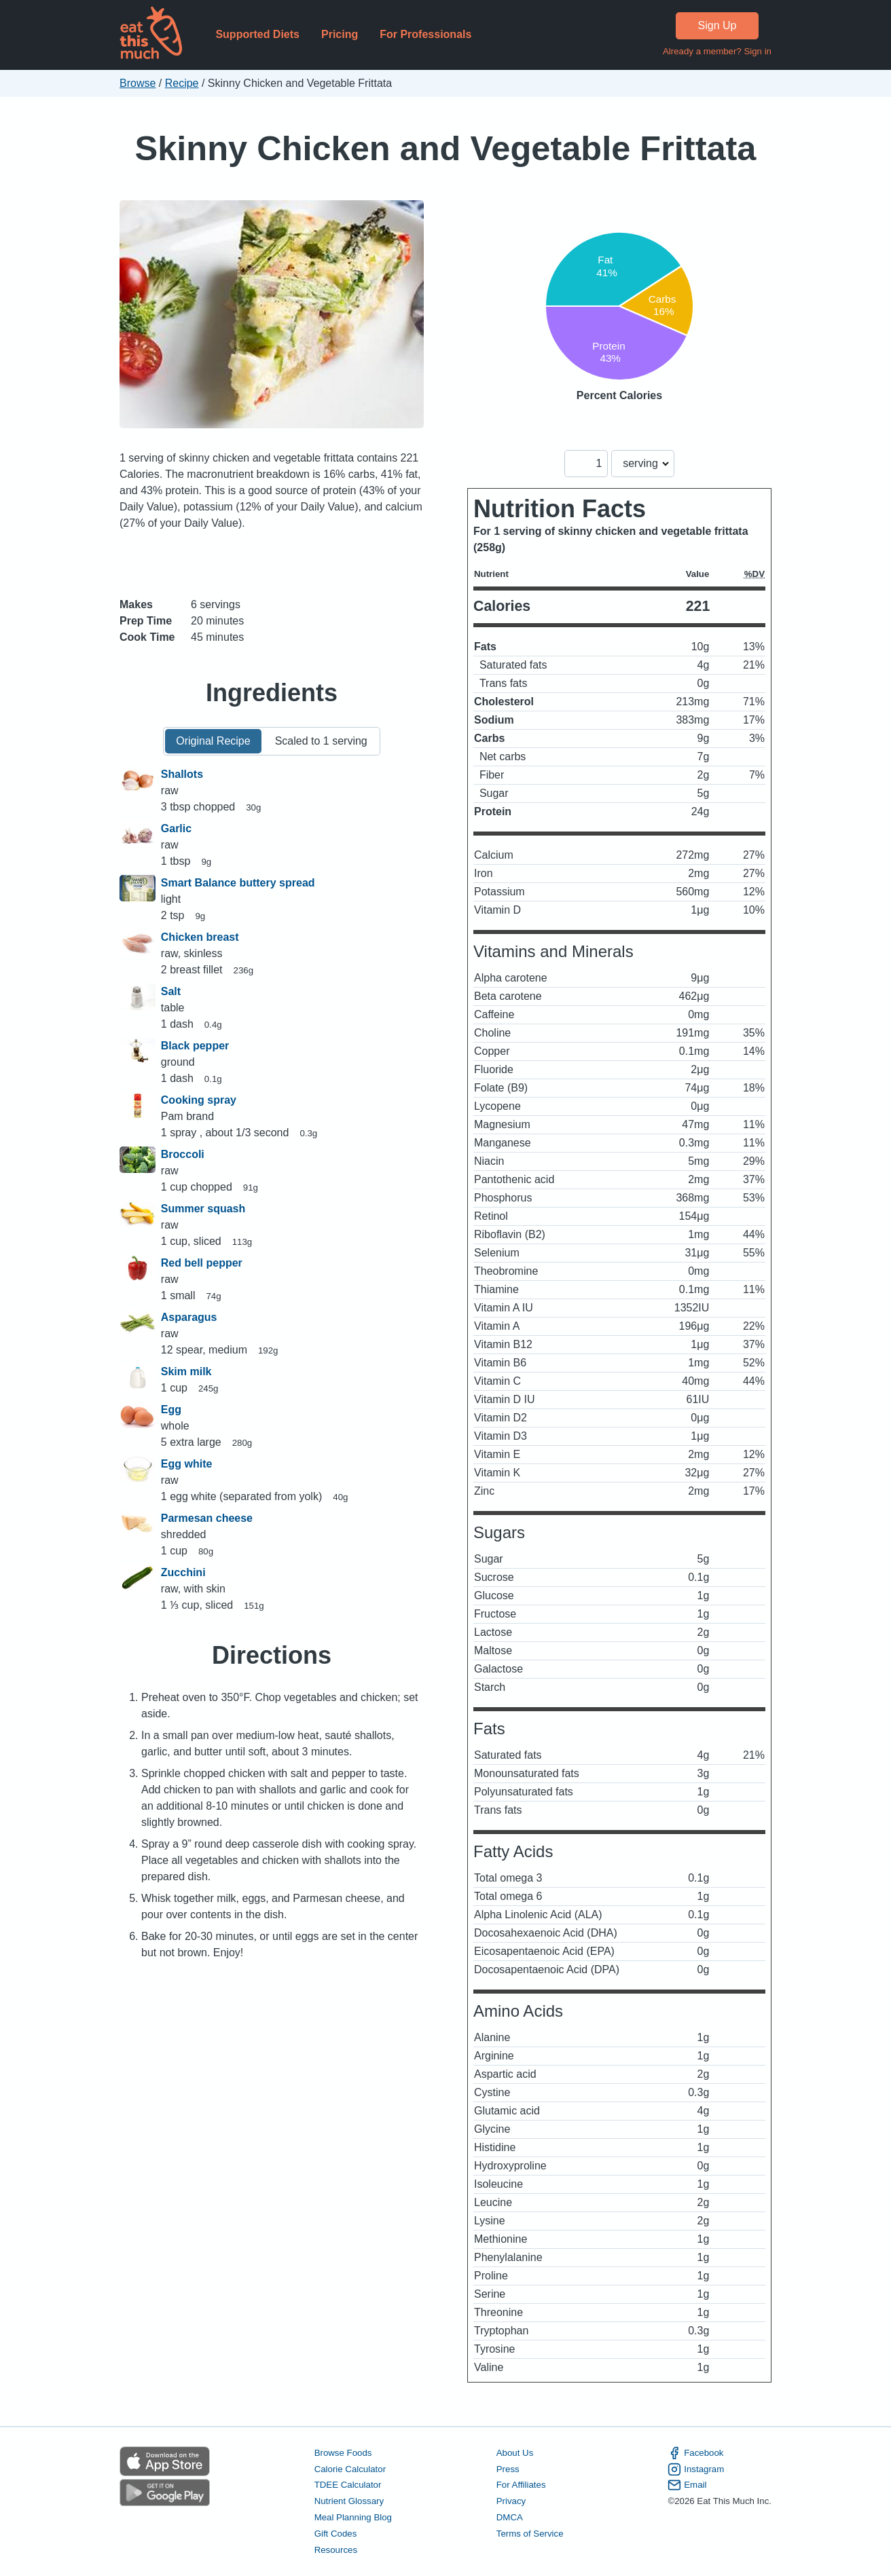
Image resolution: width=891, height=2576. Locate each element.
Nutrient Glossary (349, 2501)
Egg (171, 1409)
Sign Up (717, 25)
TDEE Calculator (348, 2485)
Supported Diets (257, 34)
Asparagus (189, 1317)
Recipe (182, 83)
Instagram (696, 2469)
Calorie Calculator (350, 2469)
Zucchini (183, 1572)
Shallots (182, 774)
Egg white (187, 1464)
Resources (335, 2550)
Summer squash (203, 1208)
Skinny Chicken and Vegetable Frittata (446, 148)
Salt (171, 991)
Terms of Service (530, 2533)
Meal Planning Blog (353, 2517)
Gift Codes (335, 2533)
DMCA (509, 2517)
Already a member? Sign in (717, 51)
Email (687, 2485)
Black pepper (195, 1045)
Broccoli (182, 1154)
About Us (515, 2453)
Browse (138, 83)
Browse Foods (343, 2453)
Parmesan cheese (207, 1518)
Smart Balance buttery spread (238, 883)
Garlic (176, 828)
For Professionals (425, 34)
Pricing (339, 34)
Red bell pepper (201, 1263)
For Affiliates (521, 2485)
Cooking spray (198, 1100)
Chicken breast (200, 937)
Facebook (695, 2453)
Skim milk (186, 1371)
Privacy (511, 2501)
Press (508, 2469)
